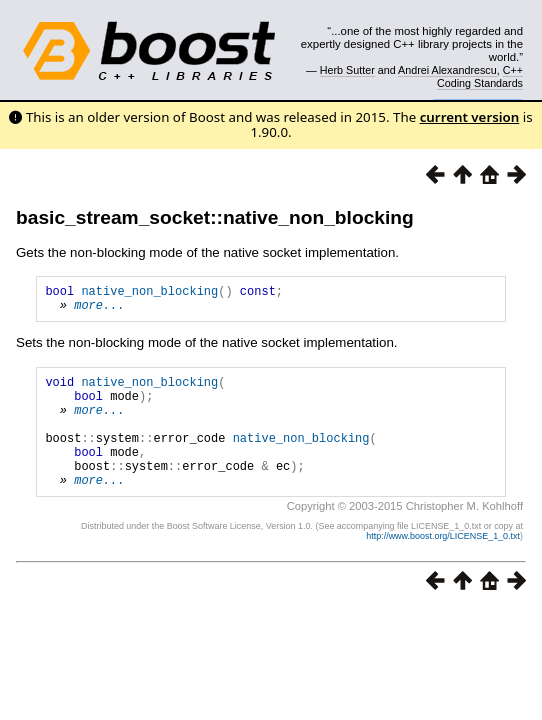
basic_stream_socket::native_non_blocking (215, 217)
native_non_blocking (149, 293)
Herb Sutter (347, 70)
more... (99, 310)
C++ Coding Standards (480, 76)
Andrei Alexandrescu (447, 70)
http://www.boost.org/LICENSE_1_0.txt (443, 566)
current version (470, 117)
